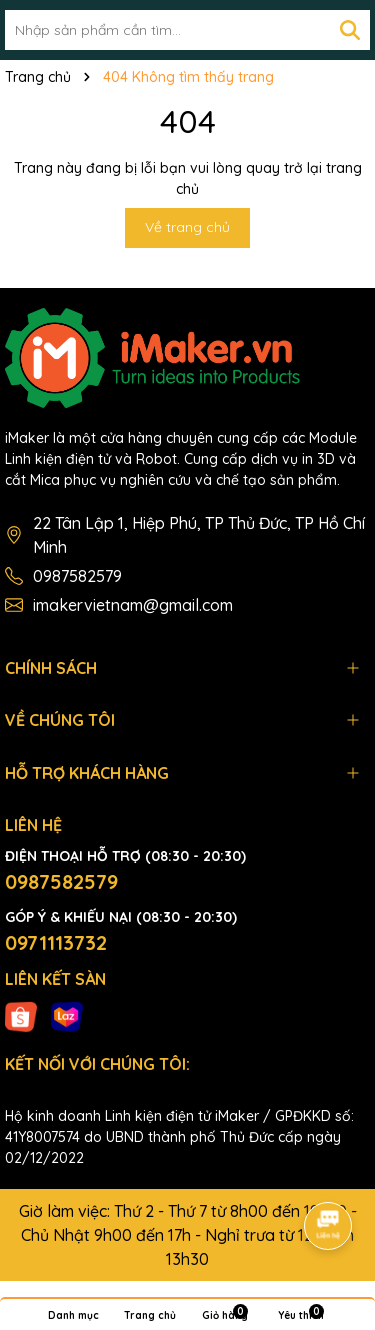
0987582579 (77, 576)
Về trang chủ (187, 227)
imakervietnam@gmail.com (133, 605)
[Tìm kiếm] (350, 30)
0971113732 (56, 942)
